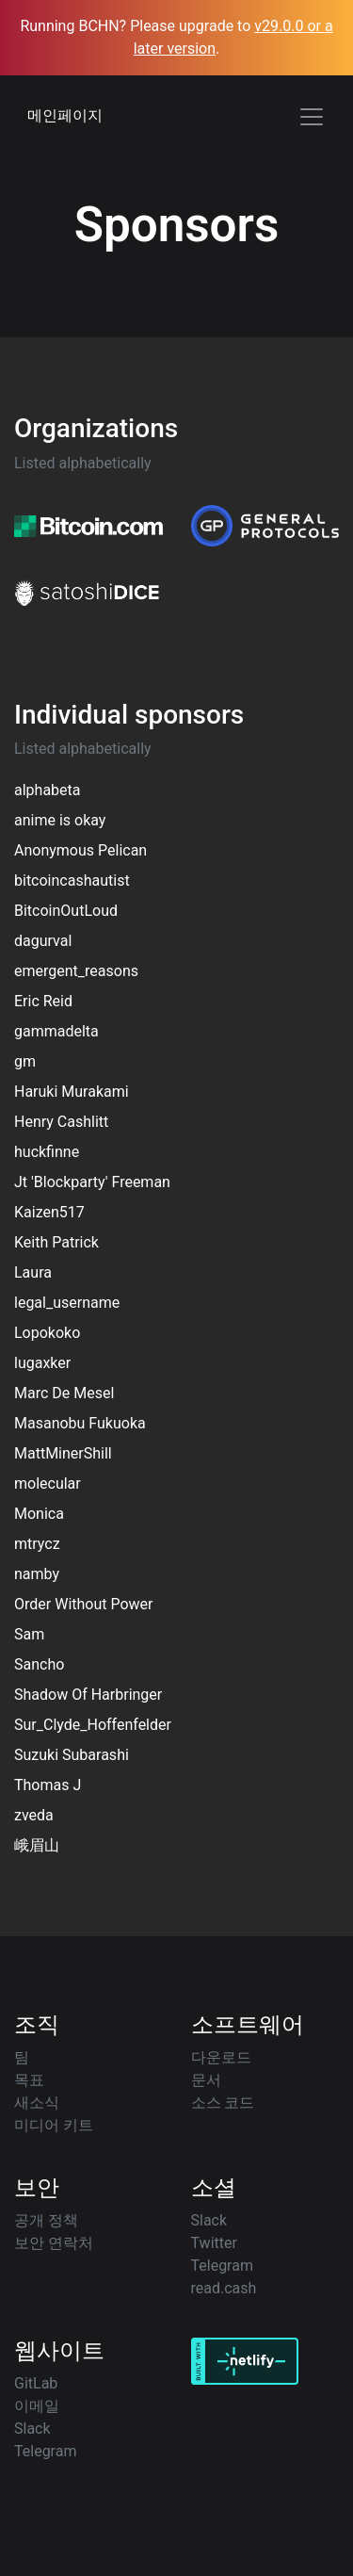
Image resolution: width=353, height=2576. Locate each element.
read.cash (224, 2288)
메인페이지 (65, 115)
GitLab (35, 2383)
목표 (29, 2080)
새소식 (36, 2102)
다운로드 (221, 2057)
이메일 (36, 2406)
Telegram (222, 2265)
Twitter (214, 2243)
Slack (209, 2220)
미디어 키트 (53, 2125)
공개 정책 (46, 2220)
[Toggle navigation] (311, 117)
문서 (206, 2080)
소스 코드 (223, 2102)
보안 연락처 (53, 2243)
